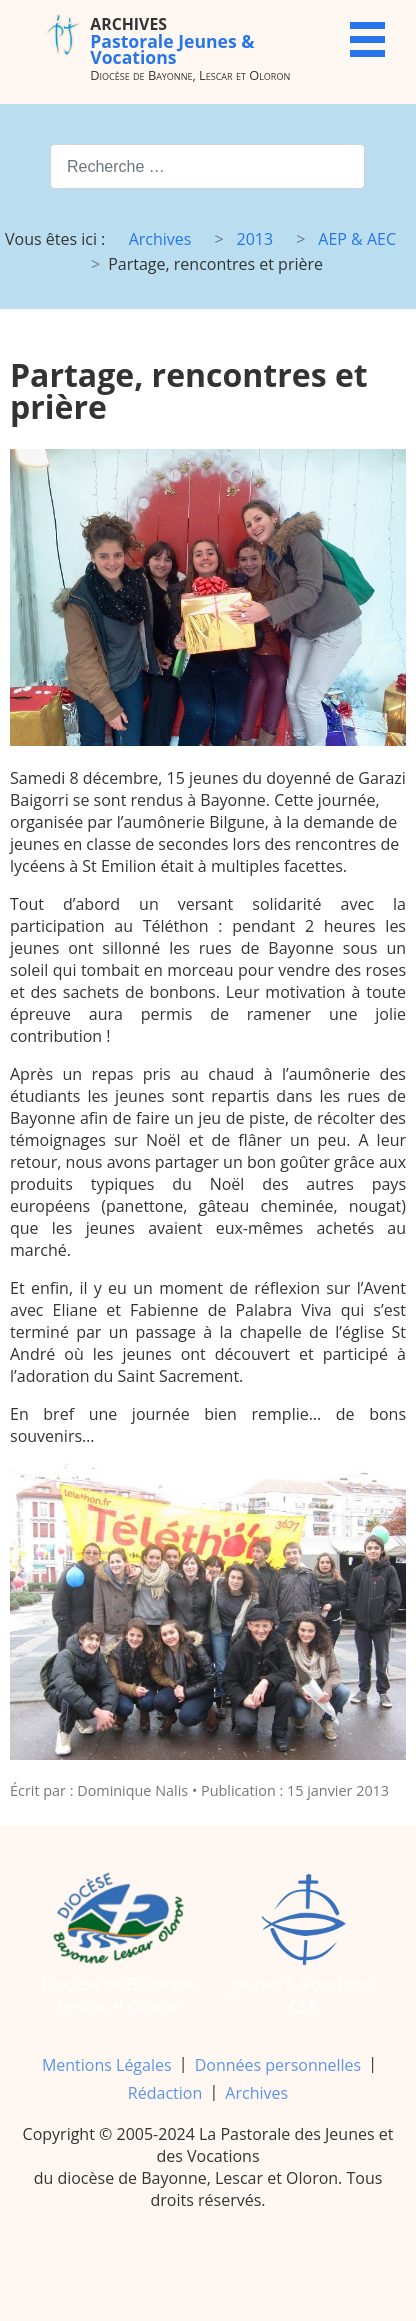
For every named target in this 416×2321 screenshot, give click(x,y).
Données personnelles (278, 2065)
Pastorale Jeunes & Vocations (172, 40)
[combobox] (207, 166)
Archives (256, 2093)
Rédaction (165, 2093)
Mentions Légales (107, 2065)
